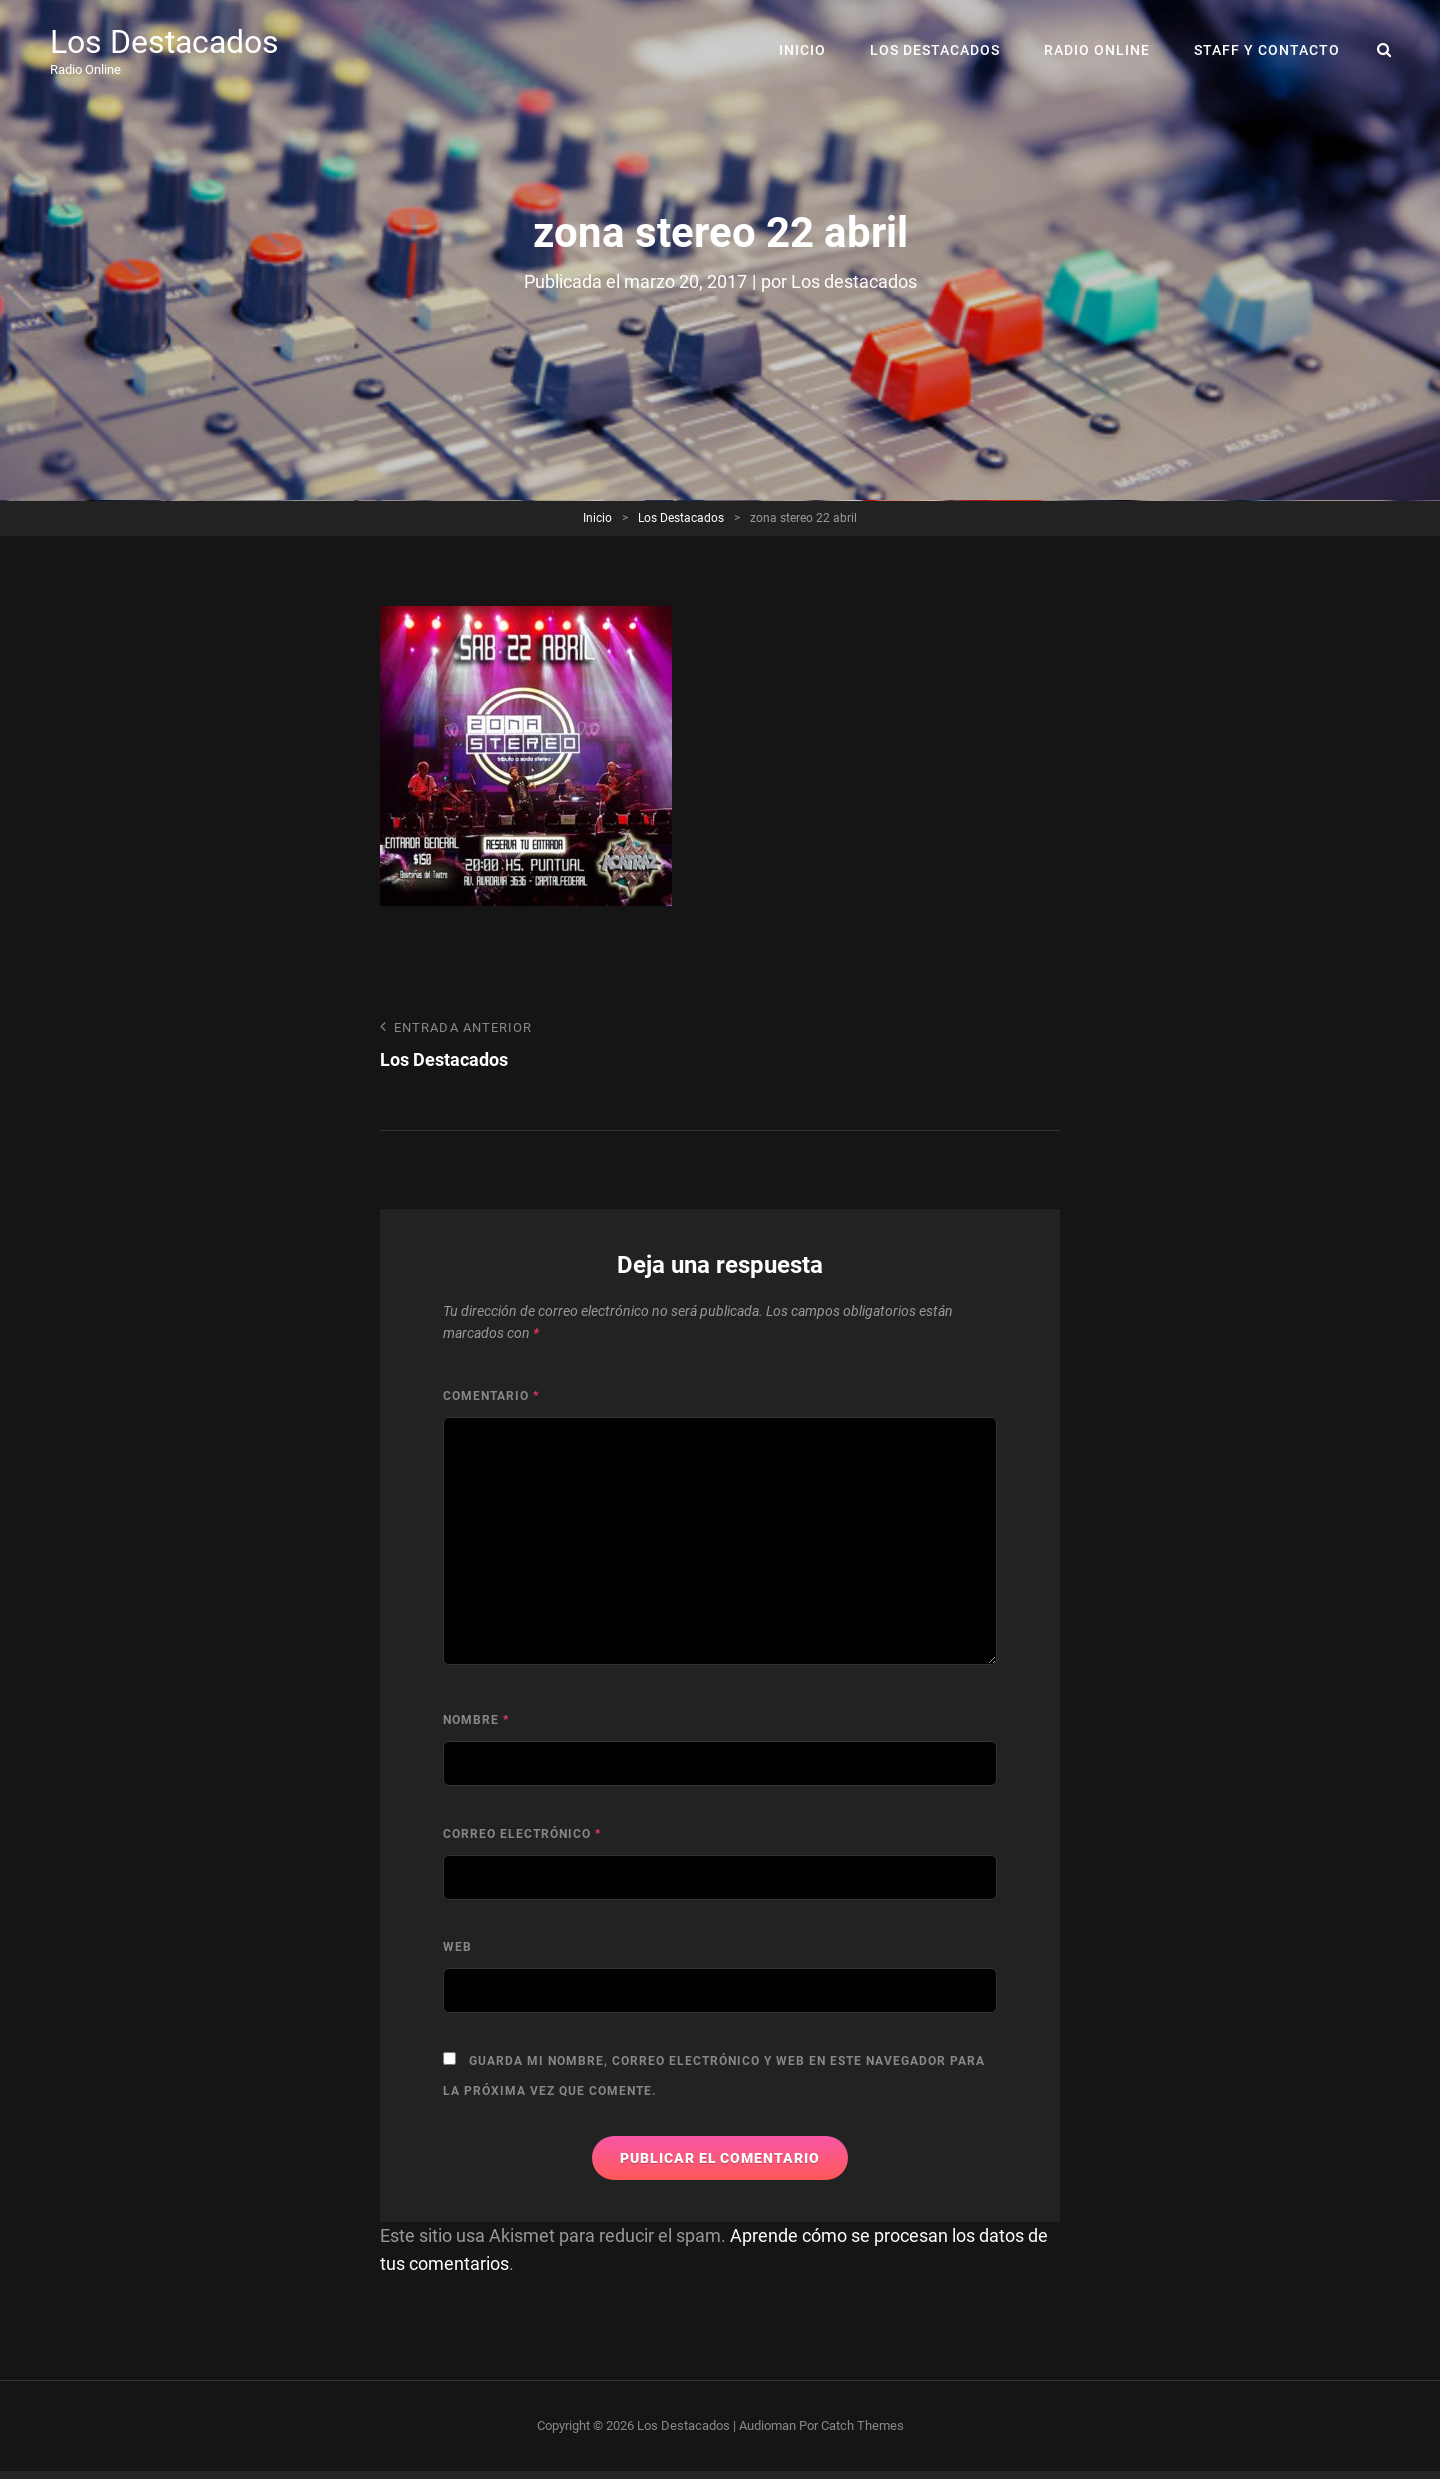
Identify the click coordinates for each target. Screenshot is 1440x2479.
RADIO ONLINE (1097, 50)
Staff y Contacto (1267, 50)
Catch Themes (862, 2425)
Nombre (476, 1720)
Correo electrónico (522, 1834)
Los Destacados (164, 42)
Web (457, 1947)
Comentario (491, 1396)
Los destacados (854, 281)
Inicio (802, 50)
